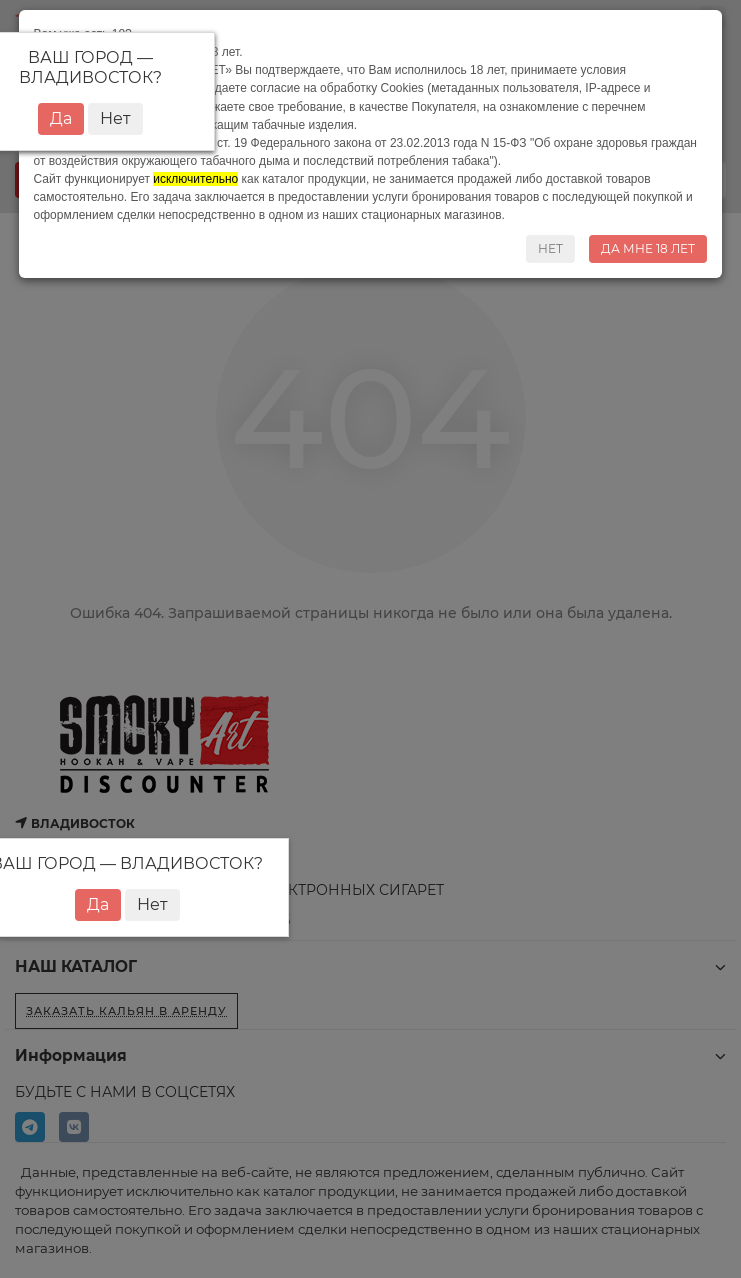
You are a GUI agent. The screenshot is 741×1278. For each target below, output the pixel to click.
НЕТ (550, 248)
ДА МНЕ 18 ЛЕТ (648, 248)
